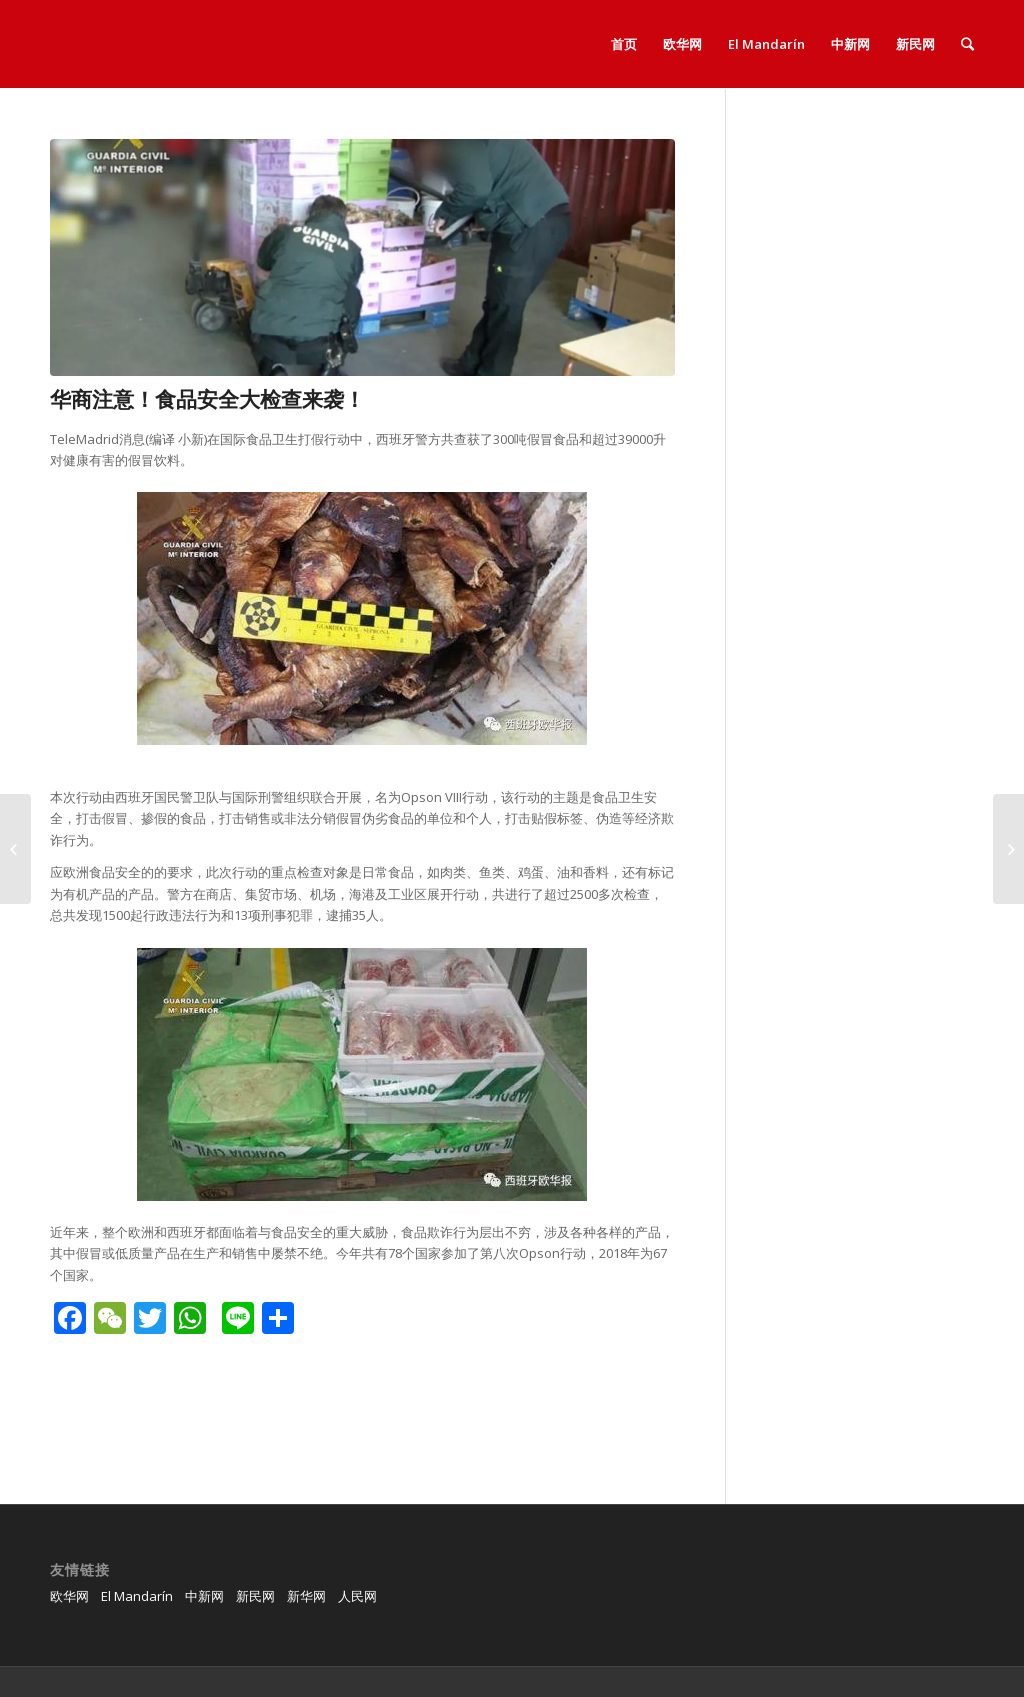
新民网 (255, 1596)
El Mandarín (137, 1596)
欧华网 (69, 1596)
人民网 (357, 1596)
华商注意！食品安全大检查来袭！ (207, 399)
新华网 (306, 1596)
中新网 (204, 1596)
